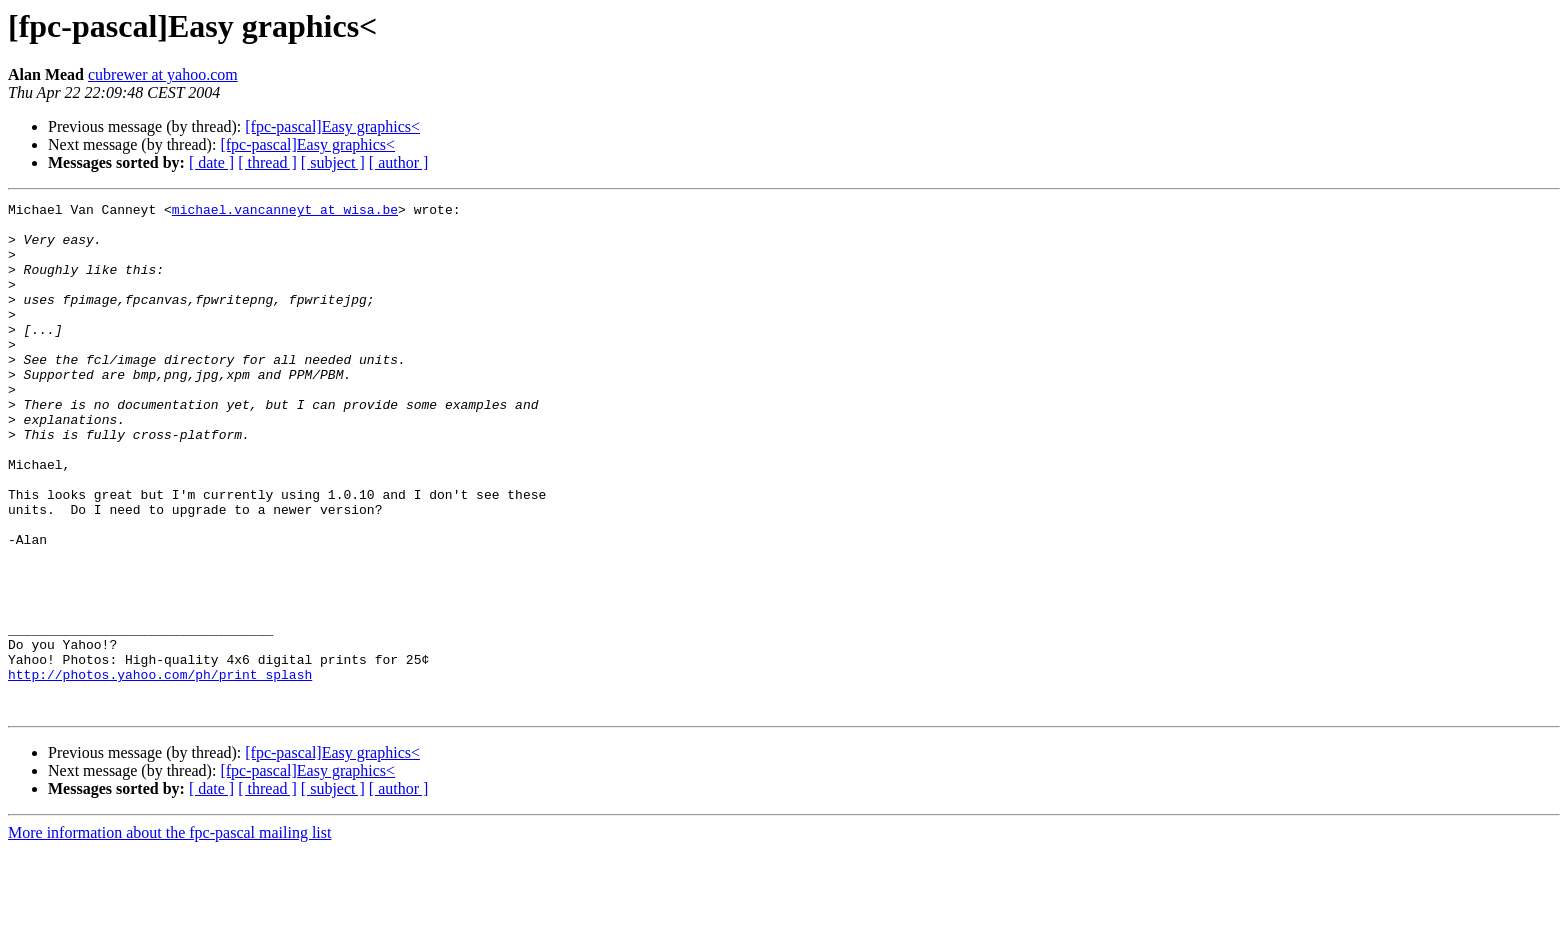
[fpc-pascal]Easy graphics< (332, 126)
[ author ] (399, 162)
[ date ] (211, 162)
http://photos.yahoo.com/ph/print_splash (160, 770)
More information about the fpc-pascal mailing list (169, 934)
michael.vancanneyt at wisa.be (285, 212)
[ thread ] (267, 162)
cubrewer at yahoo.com (163, 74)
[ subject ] (333, 162)
